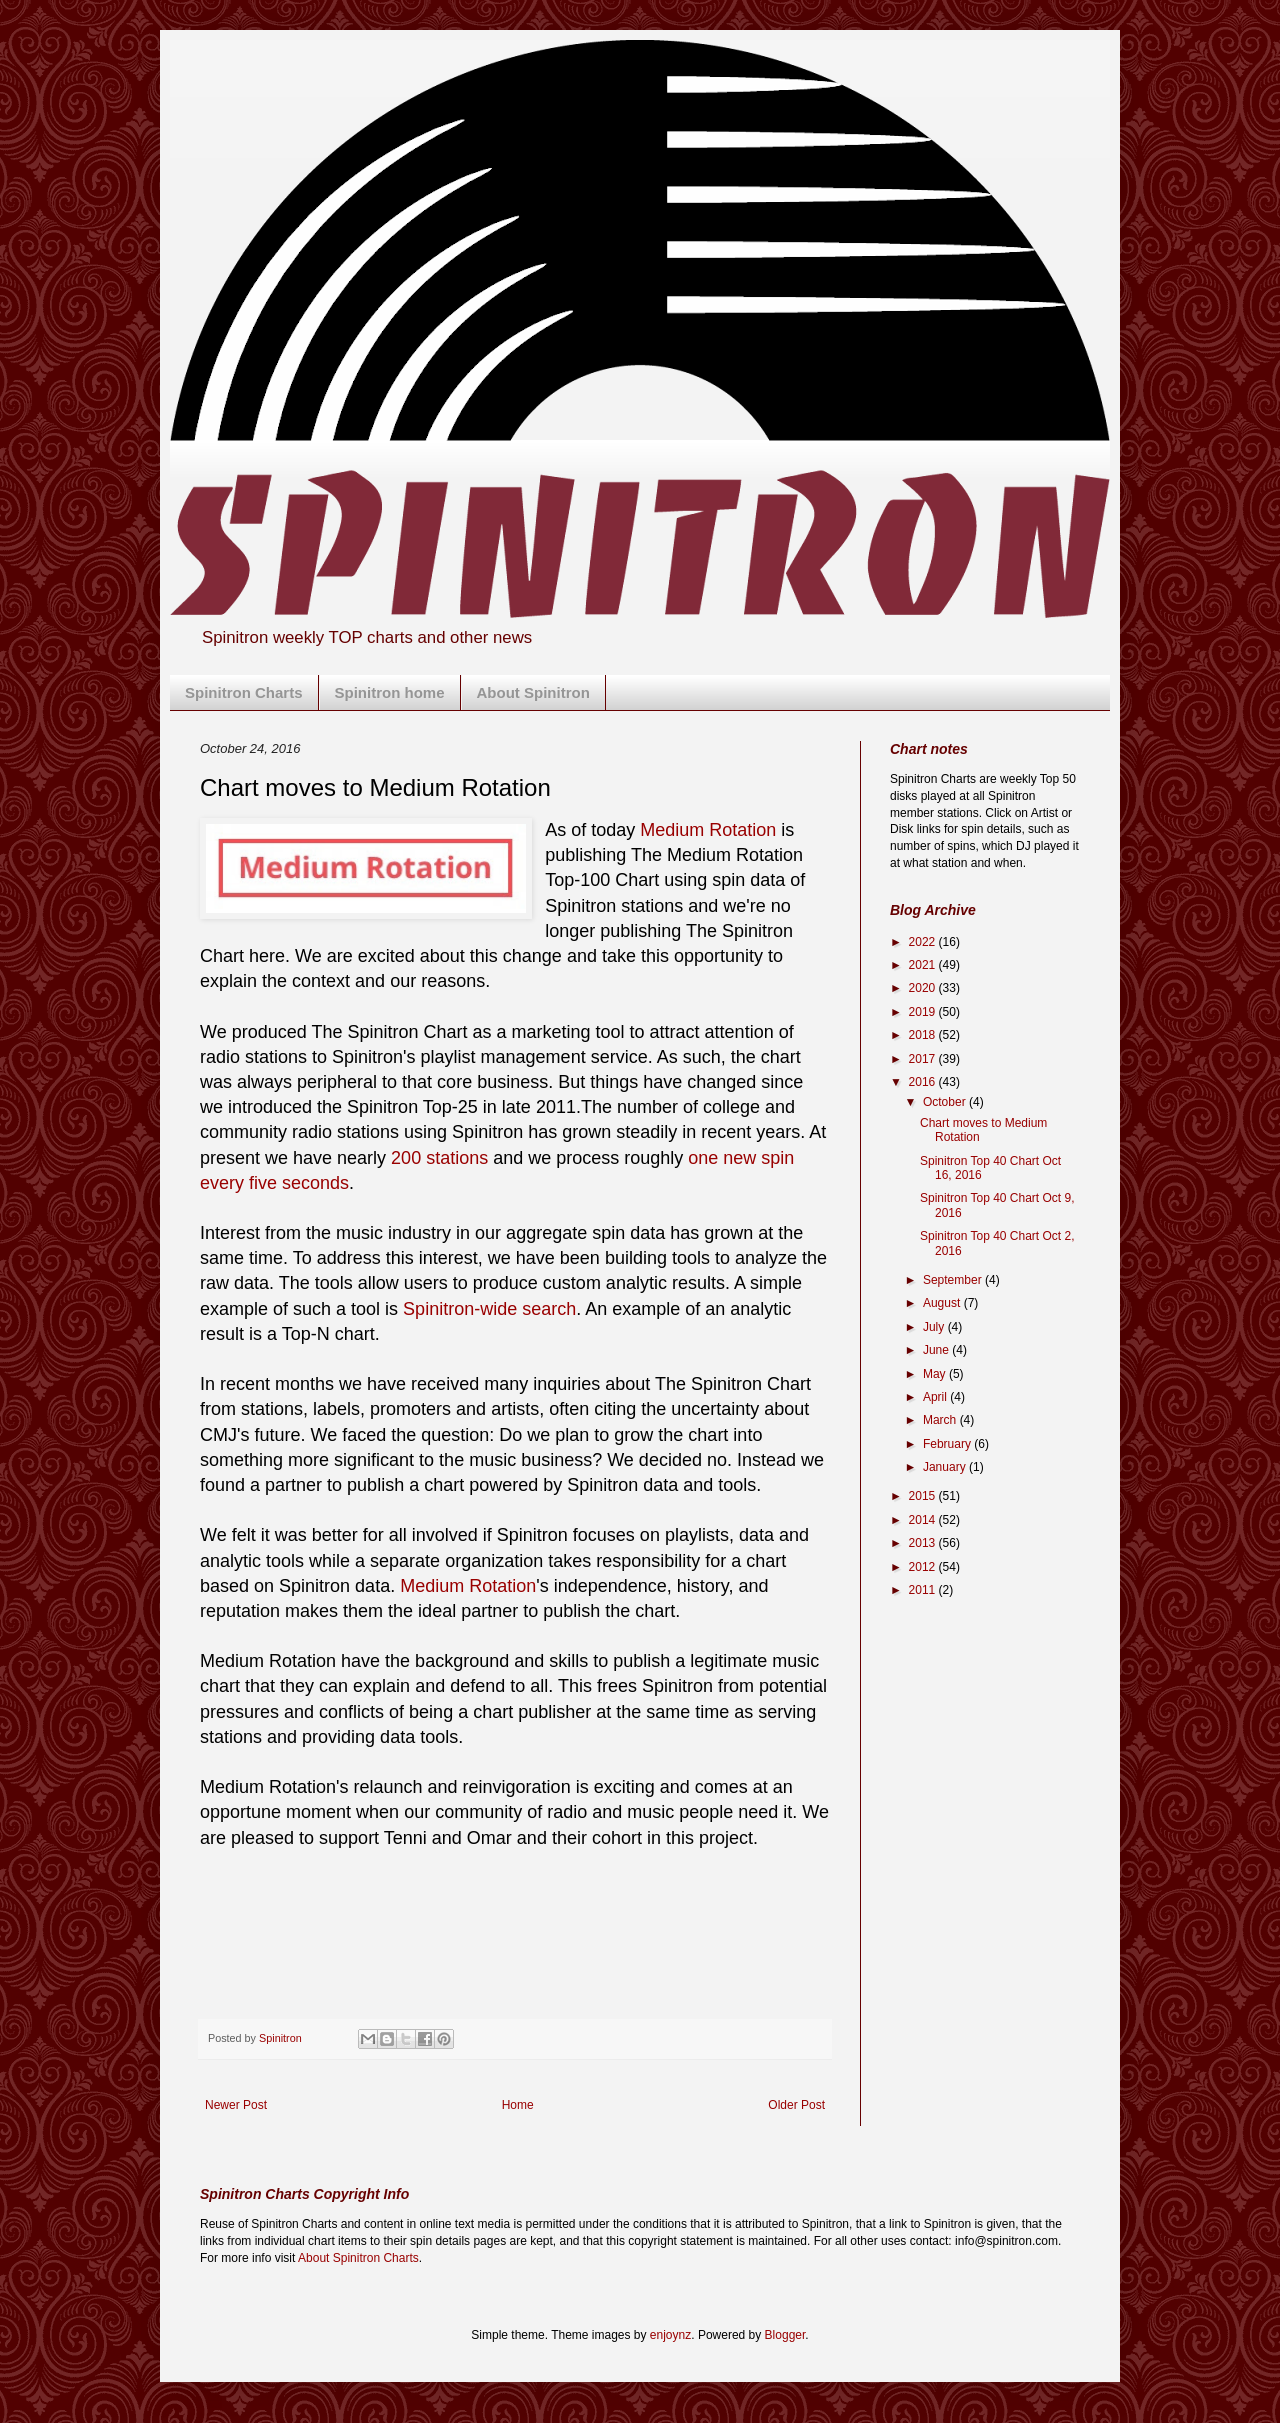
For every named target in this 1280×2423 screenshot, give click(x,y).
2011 (924, 1590)
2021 (924, 965)
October (946, 1102)
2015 (924, 1496)
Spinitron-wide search (489, 1309)
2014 (924, 1520)
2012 (924, 1567)
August (943, 1303)
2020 (924, 988)
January (946, 1467)
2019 (924, 1012)
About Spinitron (533, 692)
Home (518, 2105)
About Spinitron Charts (358, 2258)
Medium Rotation (708, 830)
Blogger (785, 2335)
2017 (924, 1059)
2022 (924, 942)
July (935, 1327)
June (937, 1350)
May (936, 1374)
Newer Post (236, 2105)
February (948, 1444)
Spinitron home (390, 692)
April (936, 1397)
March (941, 1420)
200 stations (439, 1158)
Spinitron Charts (244, 692)
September (954, 1280)
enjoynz (670, 2335)
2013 (924, 1543)
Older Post (796, 2105)
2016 (924, 1082)
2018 (924, 1035)
